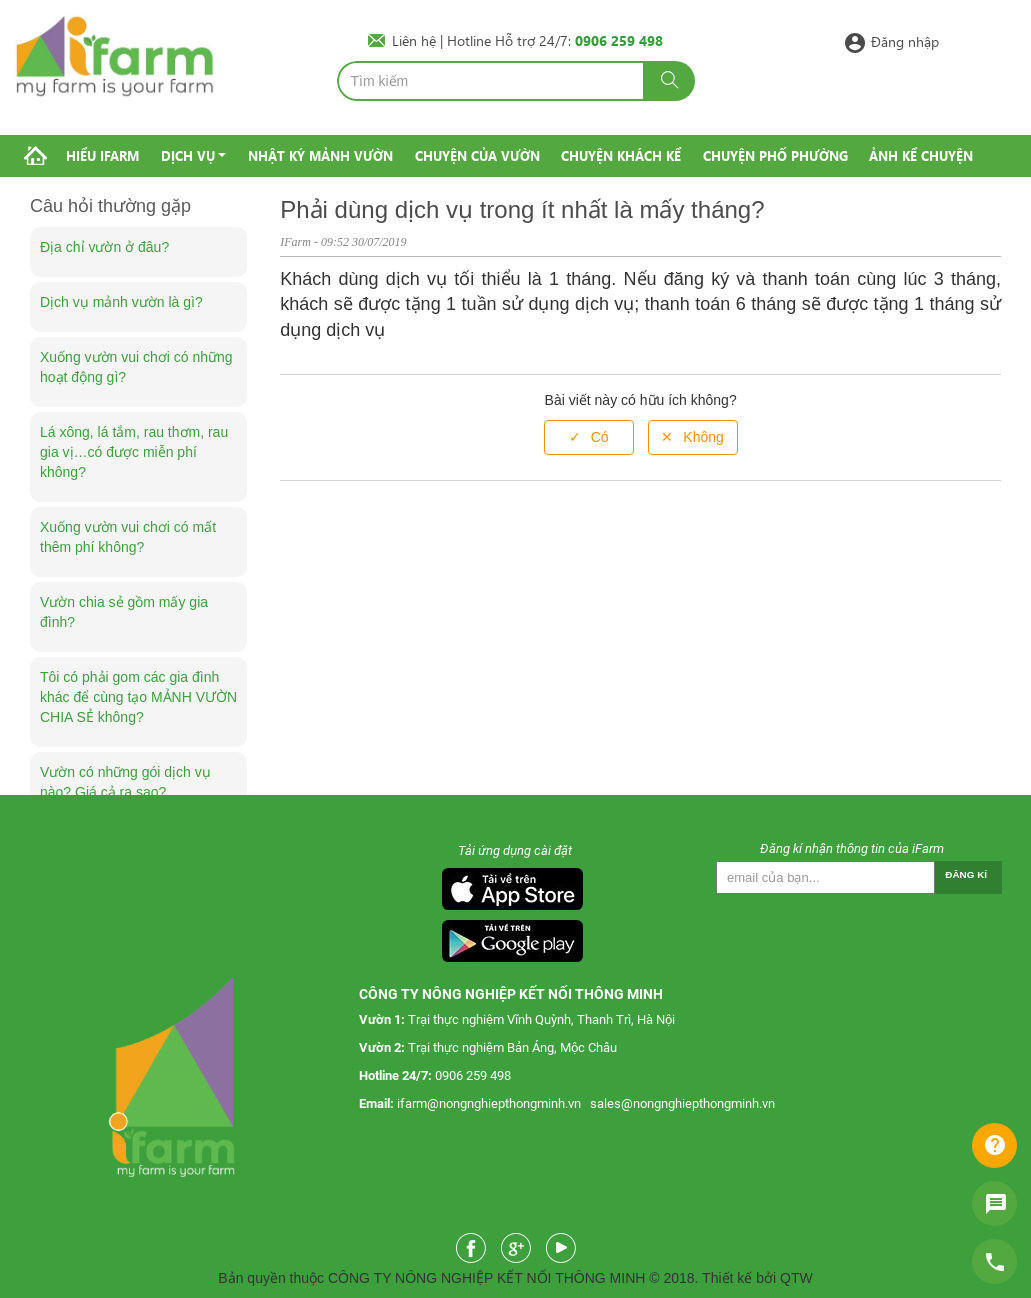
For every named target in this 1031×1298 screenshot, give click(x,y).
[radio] (589, 437)
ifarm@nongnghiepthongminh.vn (489, 1103)
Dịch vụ (188, 155)
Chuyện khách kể (621, 155)
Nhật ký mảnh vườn (320, 155)
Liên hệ (416, 40)
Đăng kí (966, 874)
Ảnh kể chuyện (921, 155)
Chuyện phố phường (775, 155)
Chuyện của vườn (477, 155)
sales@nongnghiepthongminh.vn (682, 1103)
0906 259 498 (473, 1075)
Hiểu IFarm (102, 155)
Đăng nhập (905, 40)
